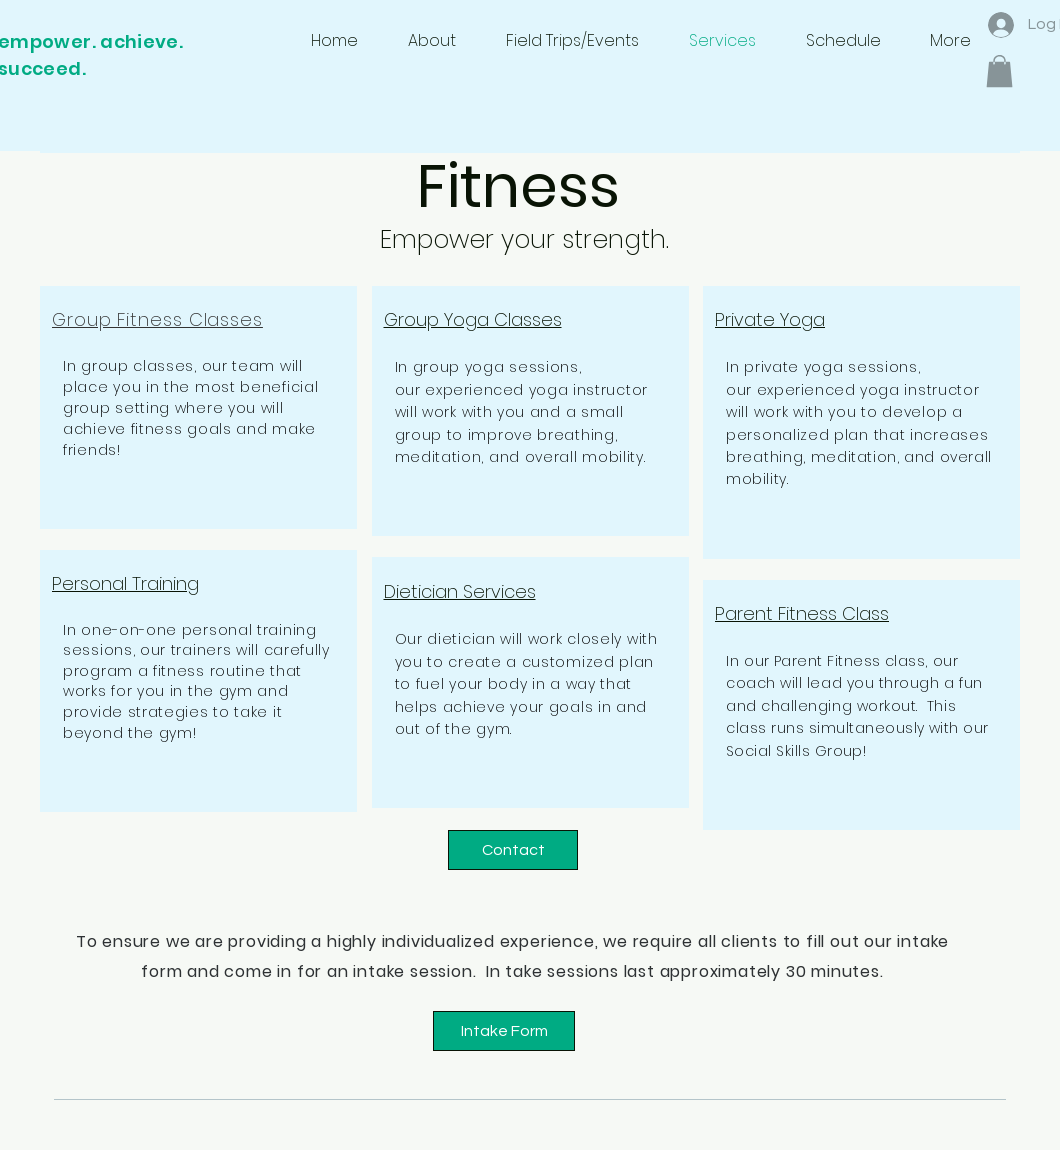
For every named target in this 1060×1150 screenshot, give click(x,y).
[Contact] (513, 850)
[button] (999, 71)
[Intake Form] (504, 1031)
